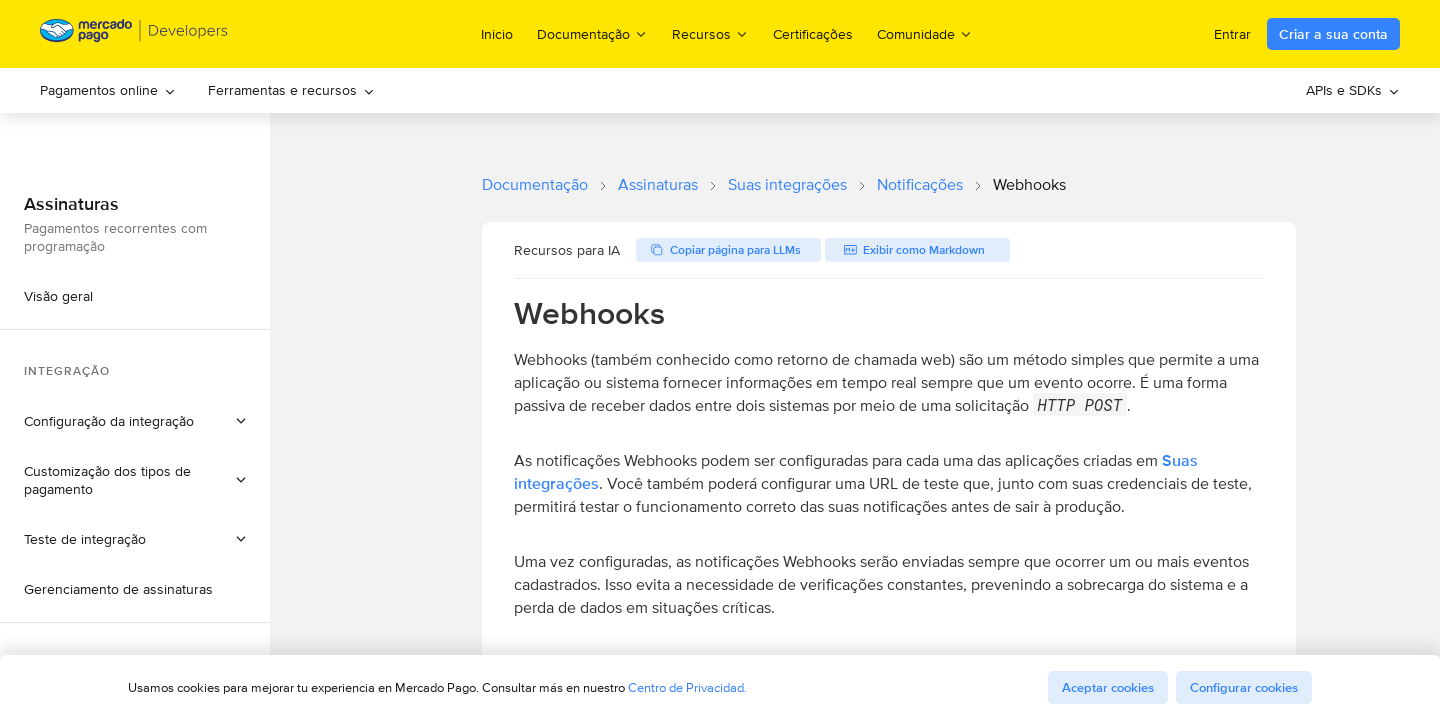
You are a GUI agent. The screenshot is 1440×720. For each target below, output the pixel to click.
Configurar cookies (1244, 687)
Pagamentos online (108, 90)
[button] (135, 421)
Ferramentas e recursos (291, 90)
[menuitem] (108, 90)
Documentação (535, 184)
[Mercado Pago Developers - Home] (134, 34)
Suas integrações (787, 184)
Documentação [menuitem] (592, 33)
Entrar (1232, 34)
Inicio (497, 34)
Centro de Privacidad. (687, 687)
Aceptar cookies (1108, 687)
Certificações (813, 34)
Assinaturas (658, 184)
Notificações (920, 184)
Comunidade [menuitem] (925, 33)
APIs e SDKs (1353, 90)
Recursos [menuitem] (710, 33)
